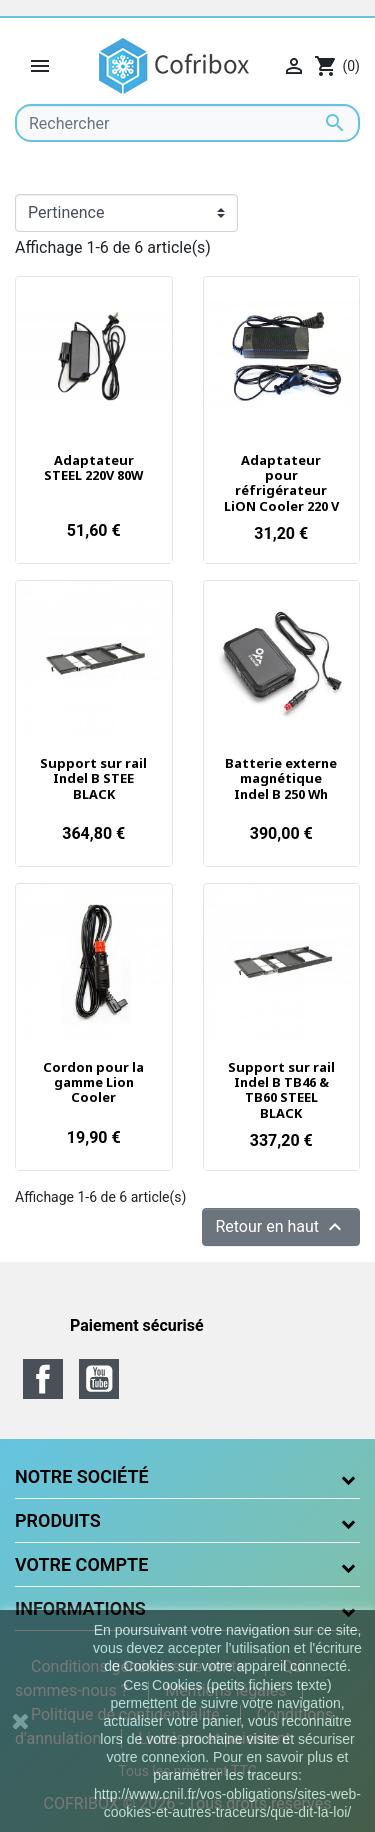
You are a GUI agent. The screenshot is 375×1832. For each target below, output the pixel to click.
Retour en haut (281, 1227)
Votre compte (81, 1564)
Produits (58, 1520)
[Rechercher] (187, 123)
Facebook (43, 1379)
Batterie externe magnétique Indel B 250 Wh (281, 778)
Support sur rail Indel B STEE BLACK (93, 778)
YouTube (99, 1379)
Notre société (82, 1476)
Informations (80, 1608)
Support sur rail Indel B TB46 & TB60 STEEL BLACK (281, 1090)
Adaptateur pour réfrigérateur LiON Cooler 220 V (281, 483)
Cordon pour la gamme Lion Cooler (93, 1082)
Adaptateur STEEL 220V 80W (93, 467)
